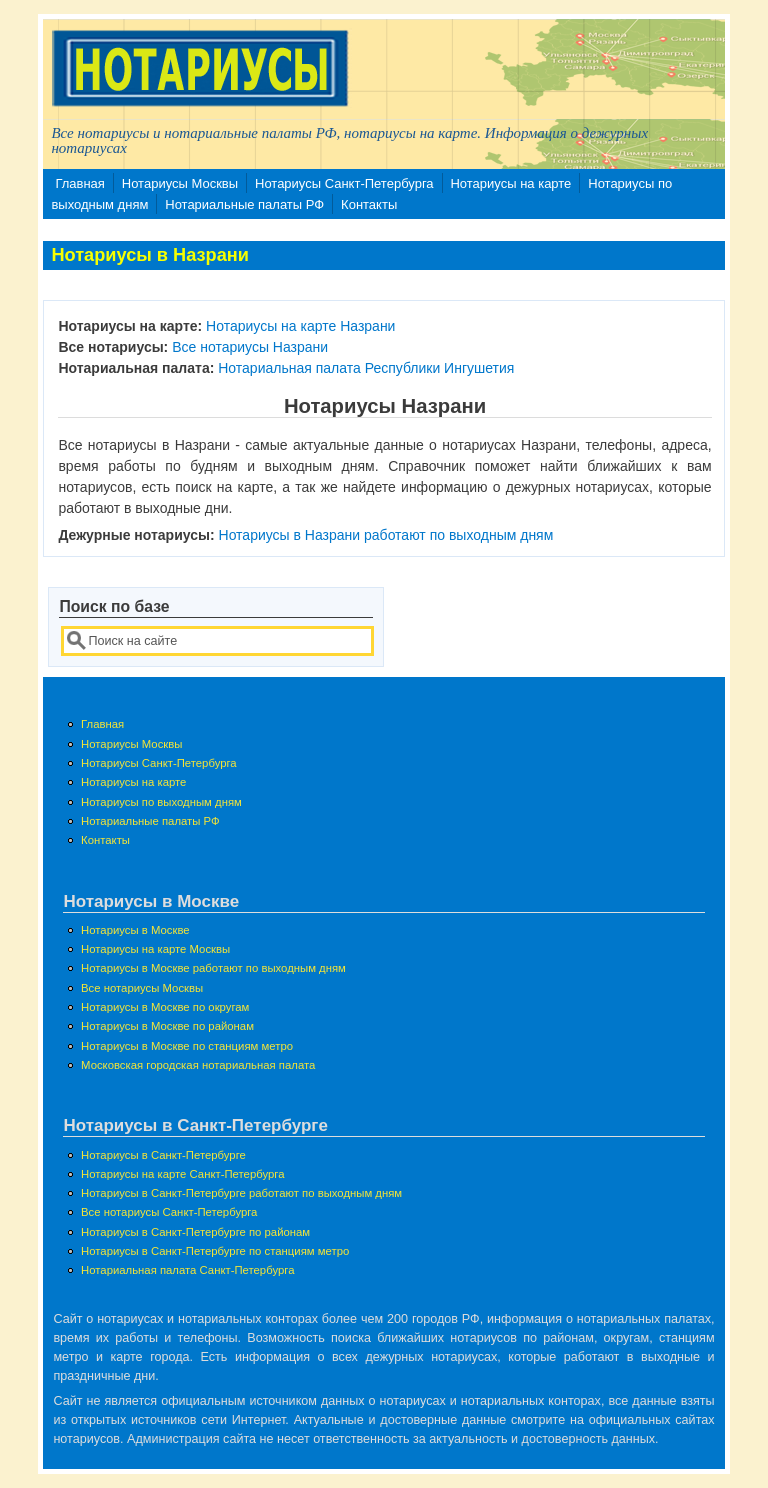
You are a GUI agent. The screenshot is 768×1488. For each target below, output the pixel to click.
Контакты (369, 204)
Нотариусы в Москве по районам (167, 1026)
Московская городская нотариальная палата (198, 1065)
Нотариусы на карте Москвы (155, 949)
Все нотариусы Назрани (250, 347)
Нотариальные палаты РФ (244, 204)
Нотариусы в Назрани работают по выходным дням (386, 535)
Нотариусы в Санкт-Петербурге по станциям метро (215, 1251)
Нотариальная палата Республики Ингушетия (366, 368)
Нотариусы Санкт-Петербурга (344, 183)
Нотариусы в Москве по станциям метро (187, 1046)
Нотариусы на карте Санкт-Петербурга (182, 1174)
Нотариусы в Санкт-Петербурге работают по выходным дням (241, 1193)
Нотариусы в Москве (135, 930)
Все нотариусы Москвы (142, 988)
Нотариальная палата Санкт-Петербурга (187, 1270)
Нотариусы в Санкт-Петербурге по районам (195, 1232)
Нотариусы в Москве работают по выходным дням (213, 968)
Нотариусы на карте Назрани (300, 326)
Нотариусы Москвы (180, 183)
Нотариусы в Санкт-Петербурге (163, 1155)
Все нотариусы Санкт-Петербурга (169, 1212)
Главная (79, 183)
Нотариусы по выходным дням (161, 802)
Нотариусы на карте (510, 183)
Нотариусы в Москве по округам (165, 1007)
